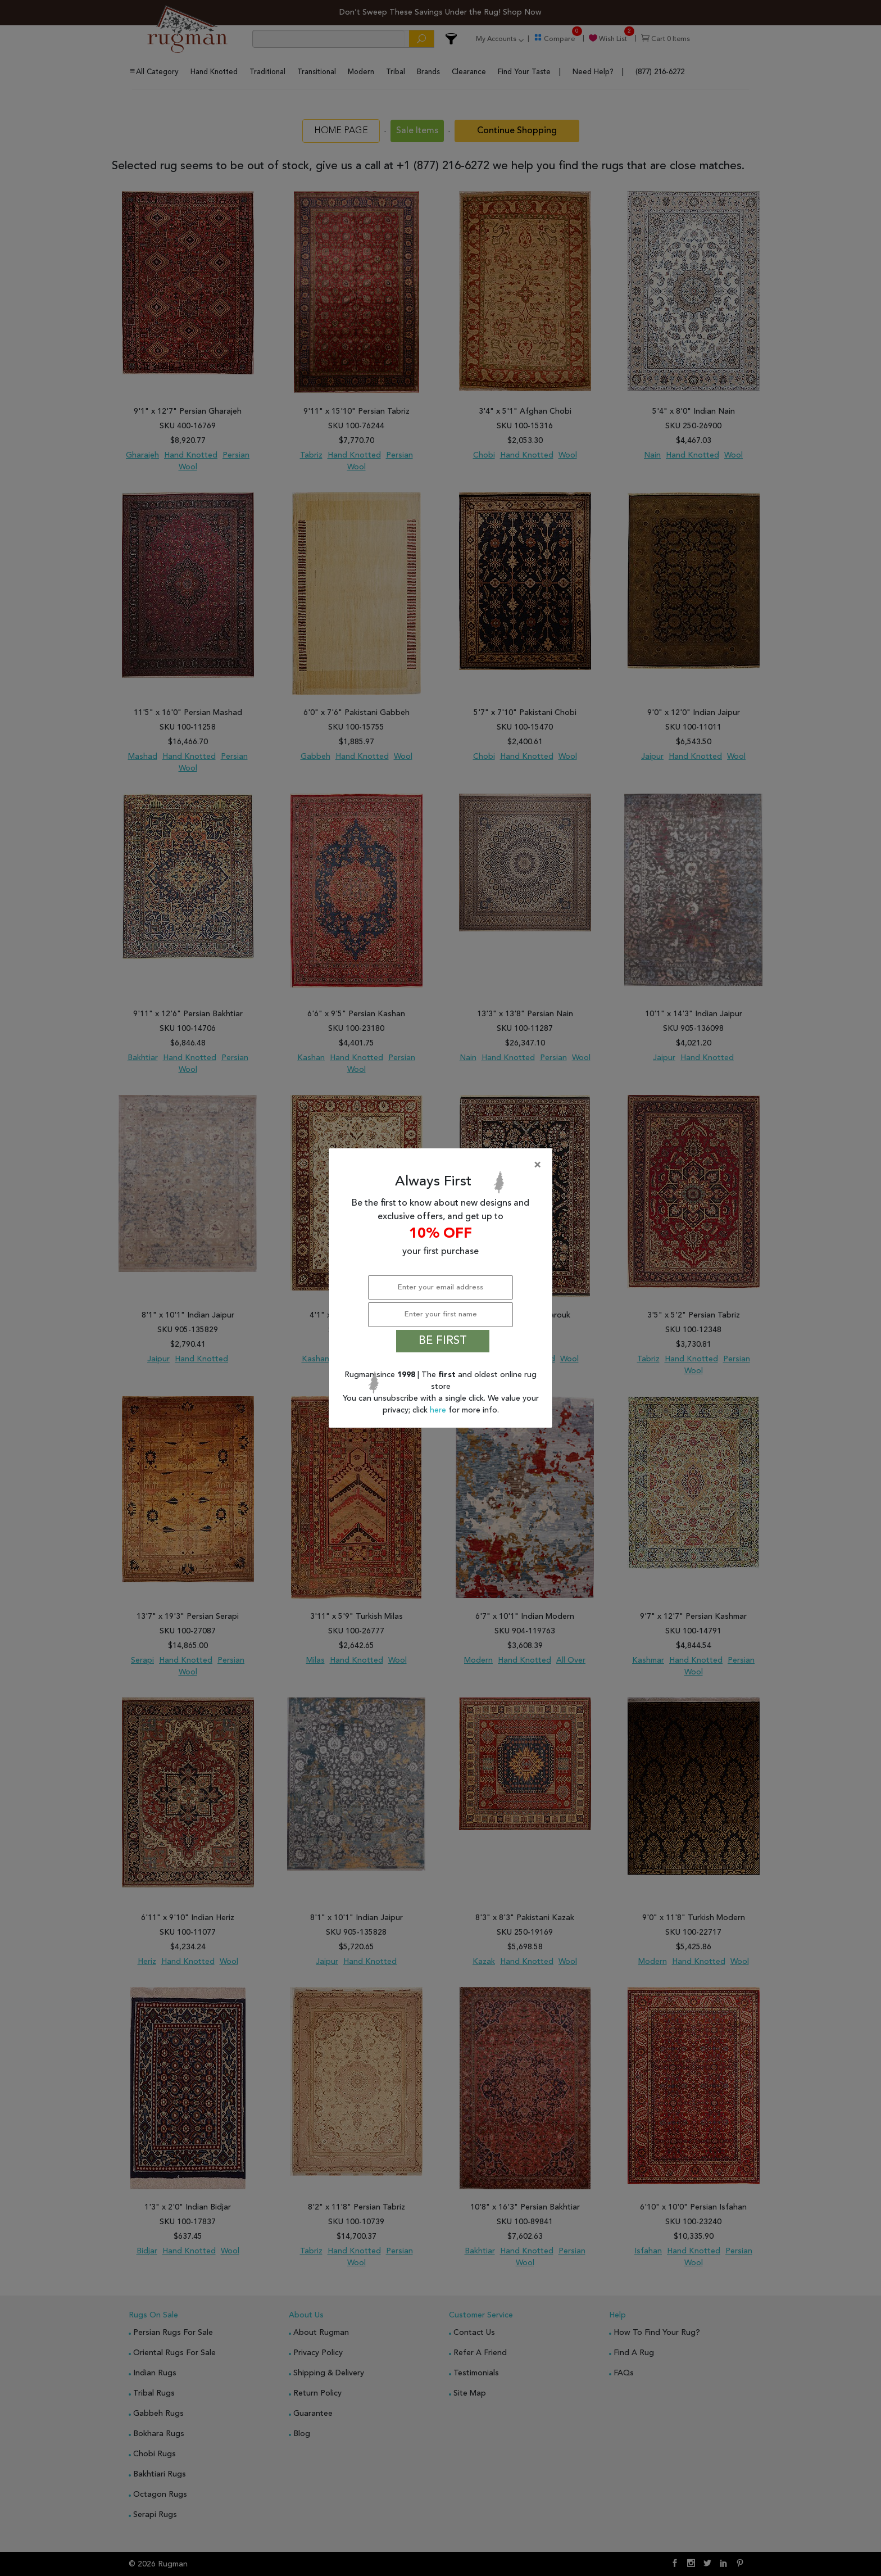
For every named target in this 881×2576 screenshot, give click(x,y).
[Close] (442, 1165)
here (439, 1410)
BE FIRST (443, 1341)
